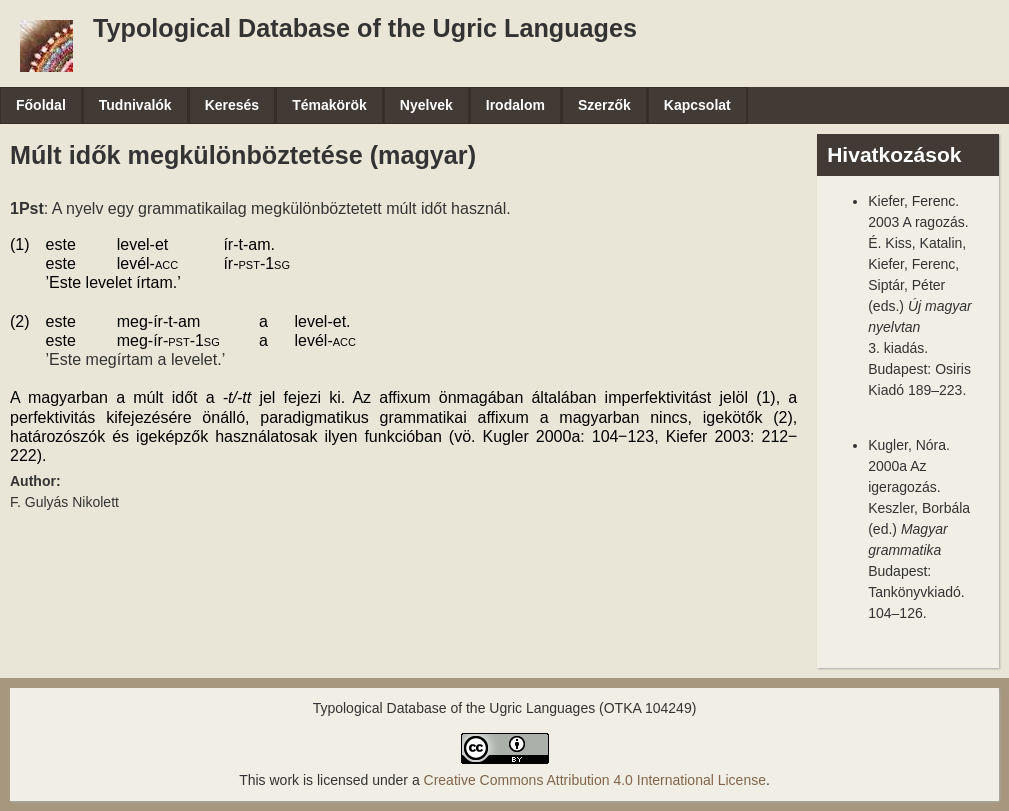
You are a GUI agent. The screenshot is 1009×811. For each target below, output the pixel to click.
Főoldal (41, 105)
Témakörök (329, 105)
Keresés (232, 105)
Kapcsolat (697, 105)
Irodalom (515, 105)
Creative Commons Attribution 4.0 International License (595, 780)
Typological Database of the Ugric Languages (365, 28)
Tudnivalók (135, 105)
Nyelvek (426, 105)
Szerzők (604, 105)
